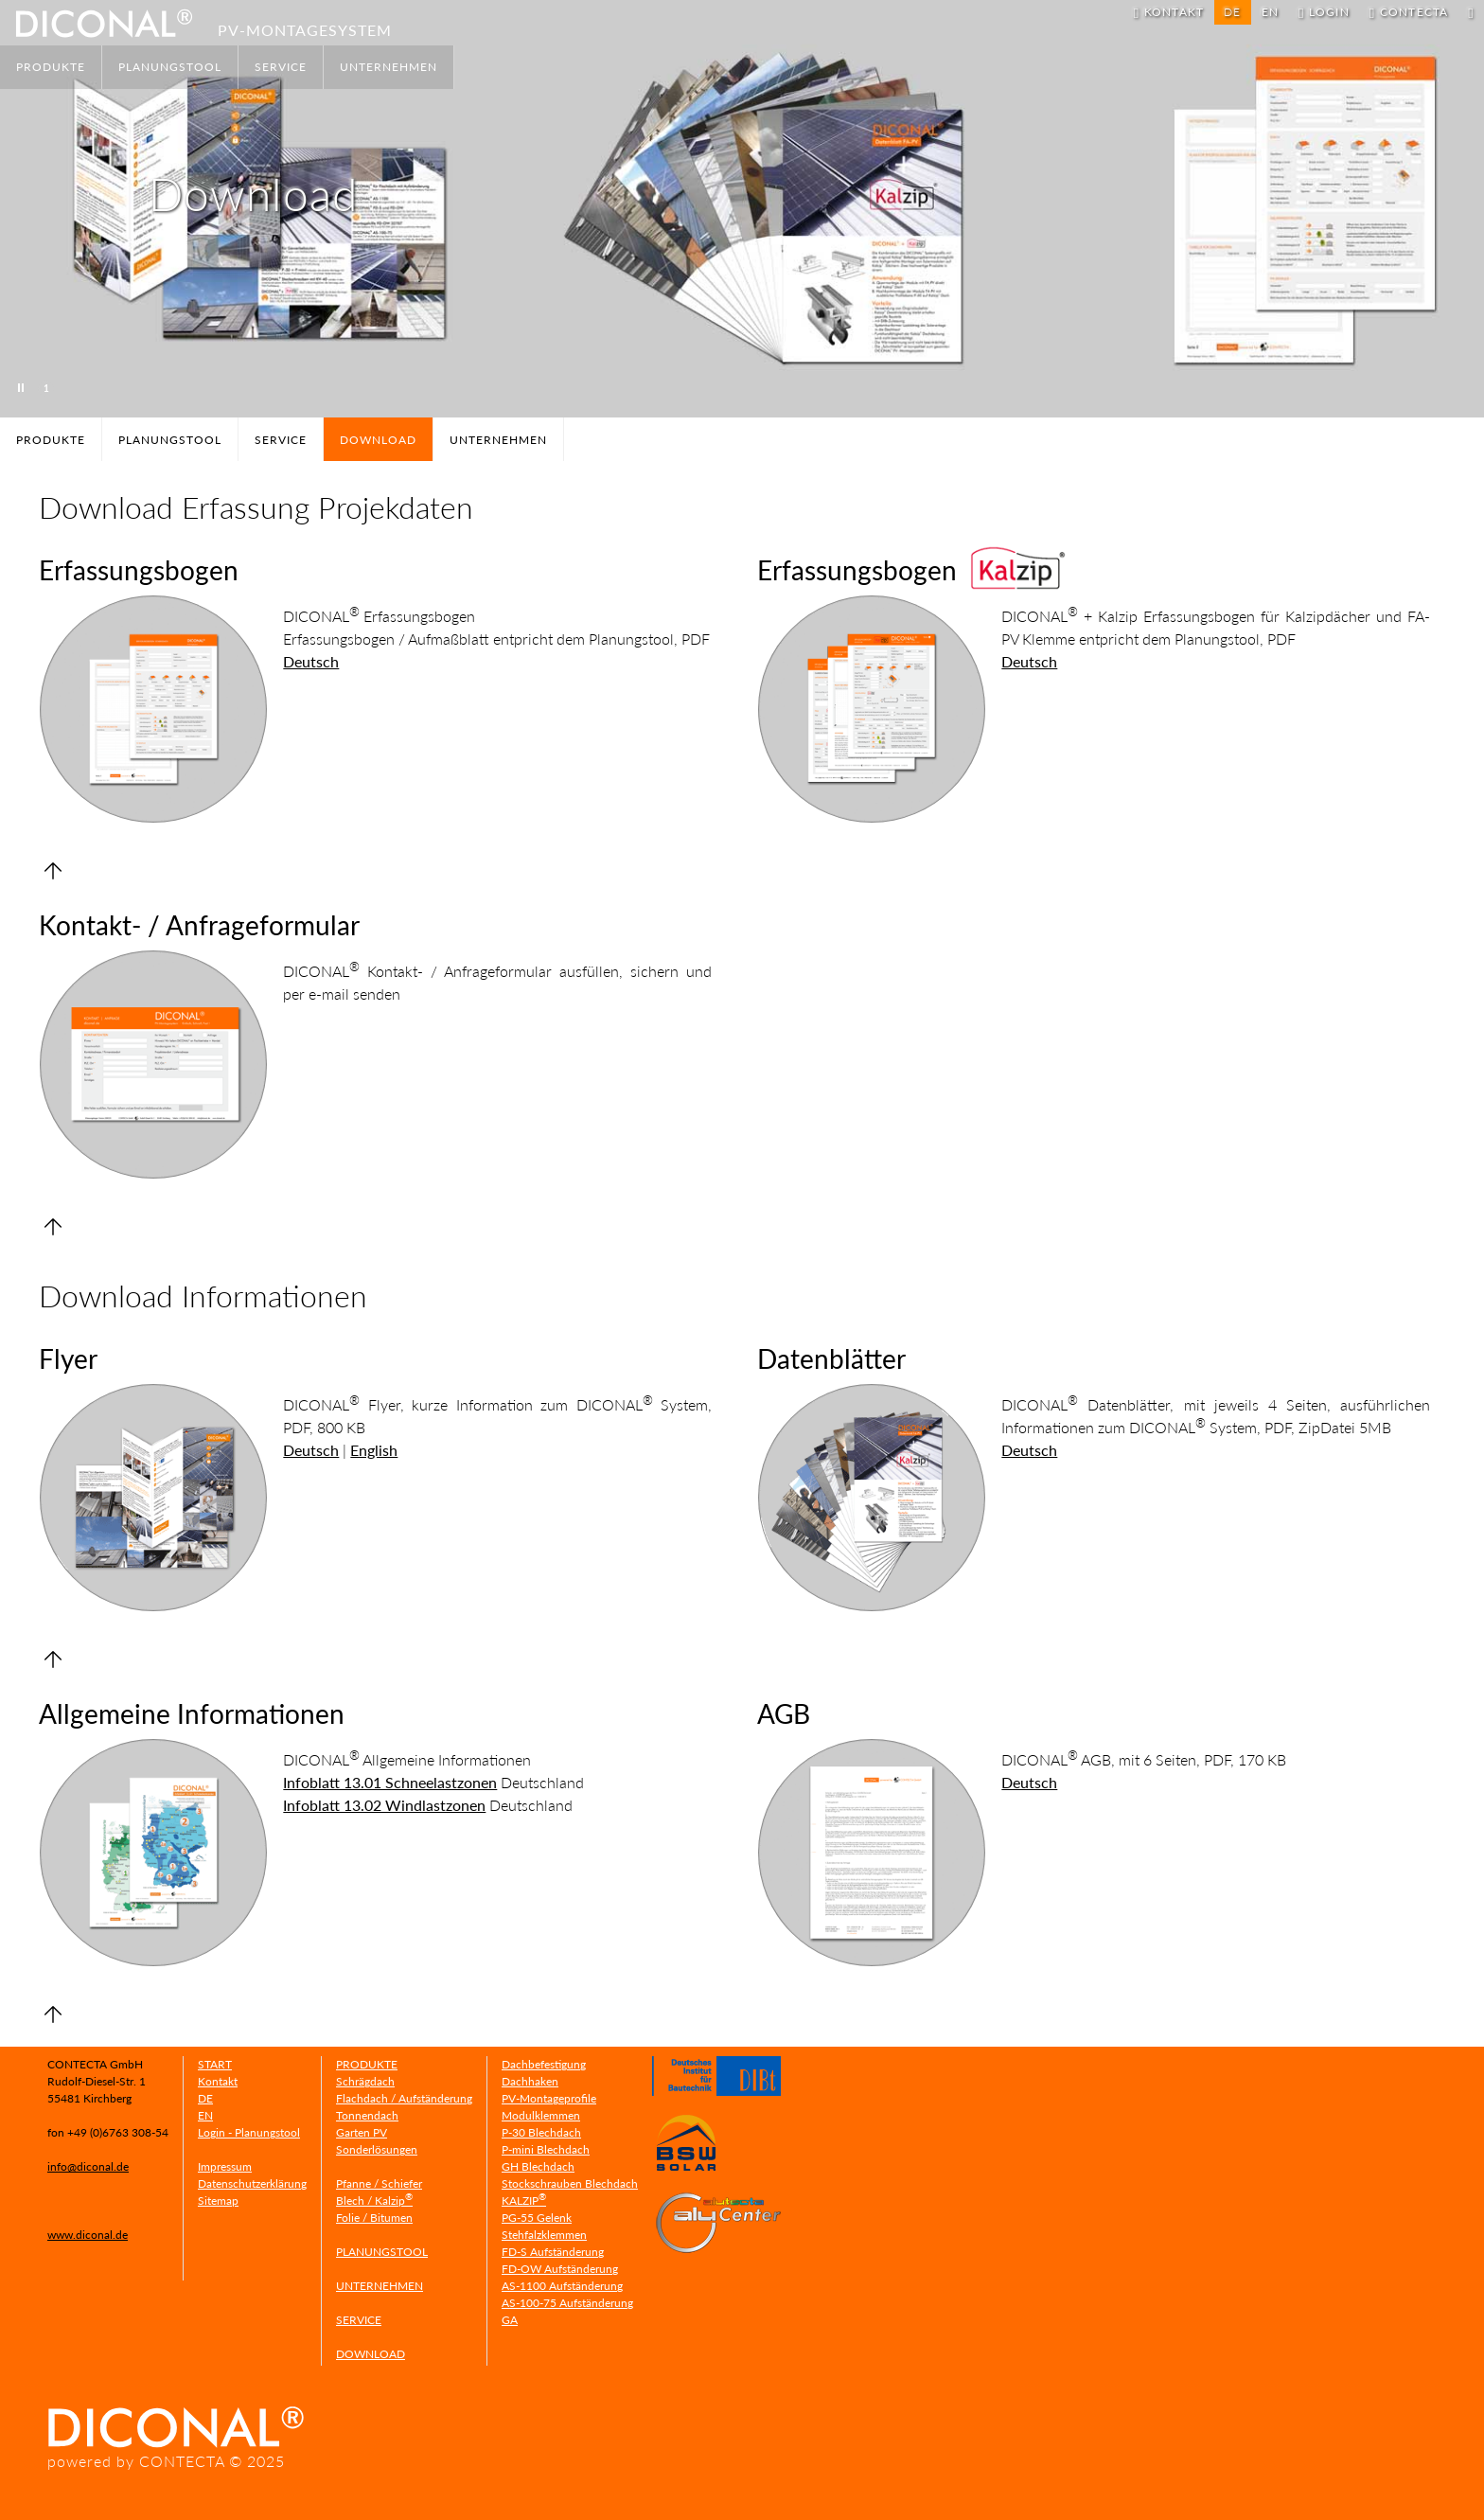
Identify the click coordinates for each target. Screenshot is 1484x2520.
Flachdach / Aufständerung (404, 2098)
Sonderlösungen (376, 2149)
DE (205, 2098)
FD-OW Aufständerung (560, 2269)
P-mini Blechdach (546, 2149)
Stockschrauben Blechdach (570, 2183)
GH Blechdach (538, 2166)
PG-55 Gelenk (537, 2217)
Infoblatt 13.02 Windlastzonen (384, 1805)
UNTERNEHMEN (388, 67)
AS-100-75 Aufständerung (567, 2303)
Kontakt (218, 2081)
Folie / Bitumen (374, 2217)
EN (1270, 12)
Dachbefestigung (544, 2064)
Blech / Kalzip (374, 2200)
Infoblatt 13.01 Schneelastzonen (390, 1782)
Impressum (225, 2166)
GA (510, 2320)
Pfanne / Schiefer (379, 2183)
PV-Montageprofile (549, 2098)
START (215, 2064)
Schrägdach (365, 2081)
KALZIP (524, 2200)
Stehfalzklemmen (544, 2234)
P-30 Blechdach (541, 2132)
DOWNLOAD (370, 2354)
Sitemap (218, 2200)
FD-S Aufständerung (553, 2252)
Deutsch (311, 661)
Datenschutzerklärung (252, 2183)
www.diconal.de (87, 2234)
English (374, 1450)
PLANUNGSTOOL (169, 67)
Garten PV (361, 2132)
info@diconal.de (88, 2166)
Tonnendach (367, 2115)
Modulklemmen (541, 2115)
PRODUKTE (50, 67)
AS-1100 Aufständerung (562, 2286)
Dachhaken (530, 2081)
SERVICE (281, 67)
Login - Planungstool (249, 2132)
